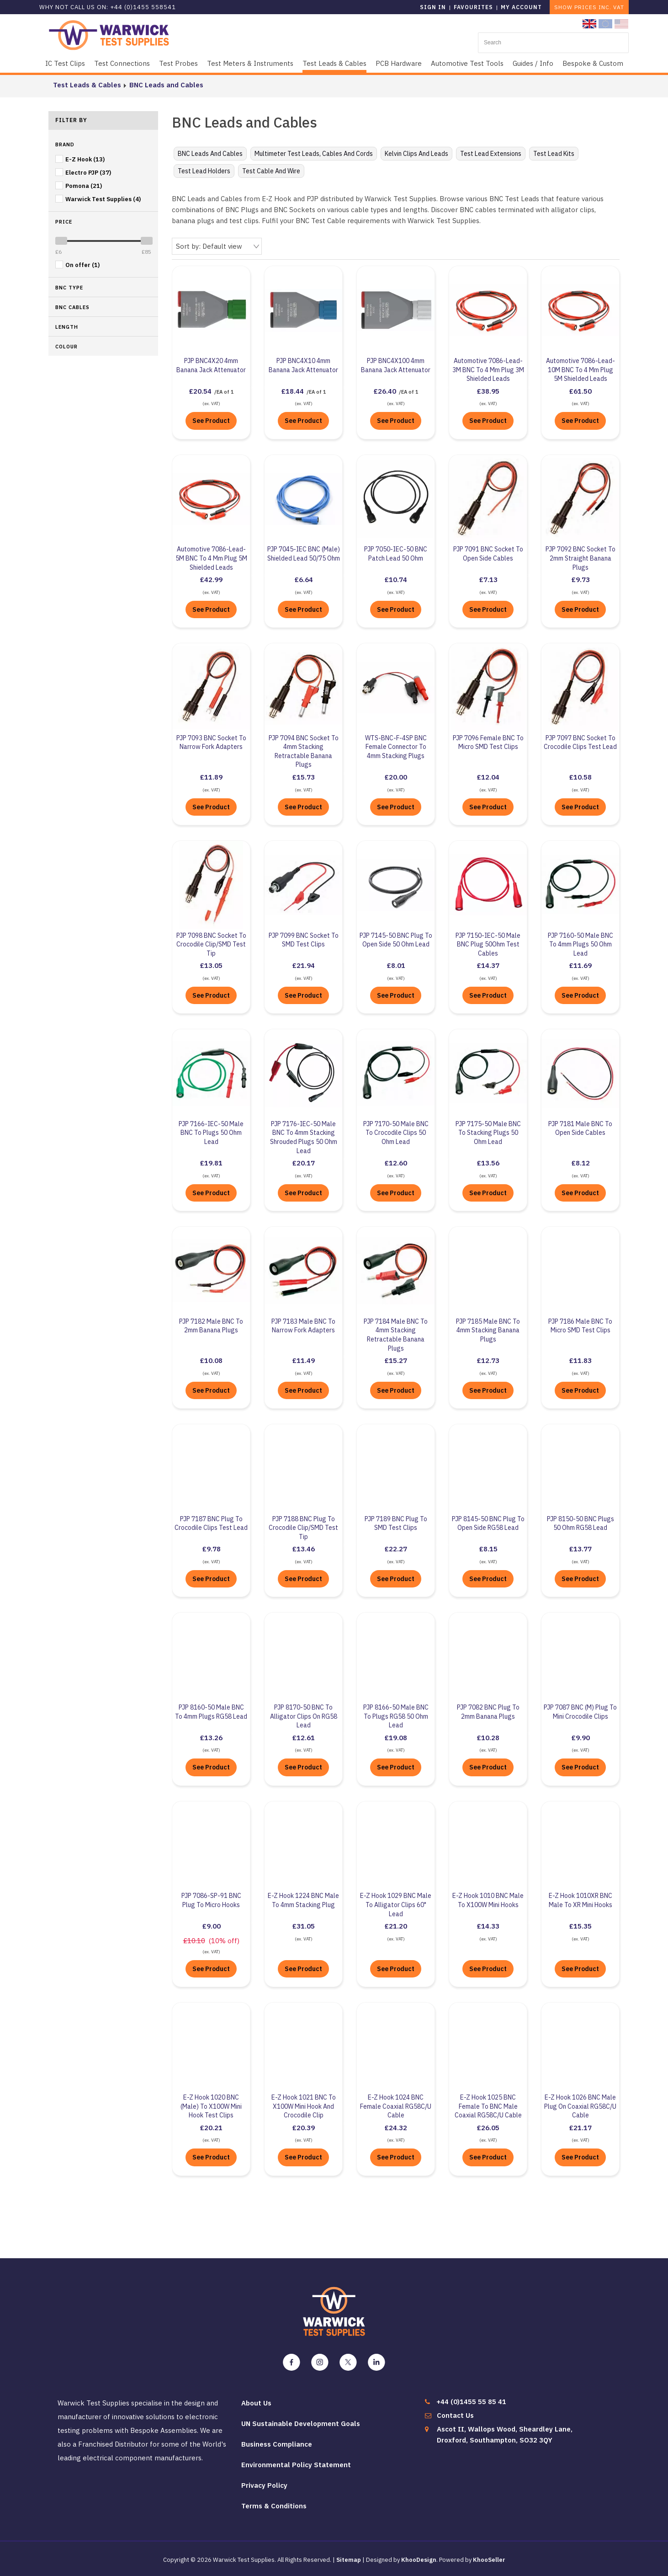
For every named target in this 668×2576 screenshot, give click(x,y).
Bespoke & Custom (592, 63)
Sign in (433, 7)
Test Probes (178, 63)
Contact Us (455, 2414)
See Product (211, 420)
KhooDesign (418, 2559)
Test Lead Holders (204, 171)
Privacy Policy (264, 2484)
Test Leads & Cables (334, 63)
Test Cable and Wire (271, 171)
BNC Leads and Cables (162, 84)
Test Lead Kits (553, 154)
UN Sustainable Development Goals (300, 2423)
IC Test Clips (65, 63)
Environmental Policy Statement (296, 2464)
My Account (521, 7)
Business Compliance (276, 2443)
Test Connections (122, 63)
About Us (256, 2402)
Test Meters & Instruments (250, 63)
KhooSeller (489, 2559)
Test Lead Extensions (490, 154)
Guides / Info (533, 63)
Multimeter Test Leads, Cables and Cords (313, 154)
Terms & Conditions (274, 2505)
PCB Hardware (399, 63)
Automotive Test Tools (467, 63)
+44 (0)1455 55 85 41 (471, 2401)
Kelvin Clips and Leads (416, 154)
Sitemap (348, 2559)
